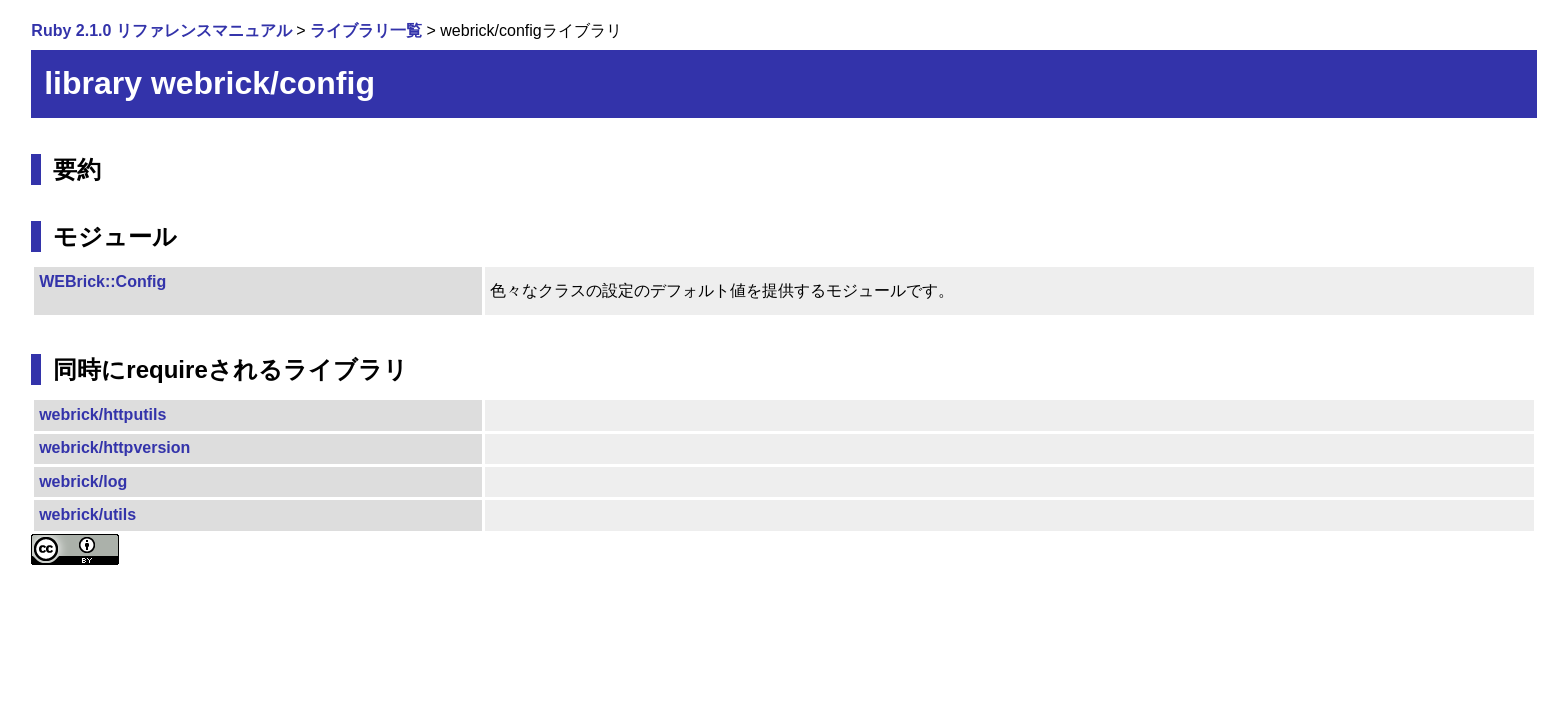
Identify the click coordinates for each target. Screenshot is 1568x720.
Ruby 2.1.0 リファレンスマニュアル (161, 30)
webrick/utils (87, 514)
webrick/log (83, 481)
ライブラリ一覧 (366, 30)
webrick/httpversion (114, 447)
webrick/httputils (102, 414)
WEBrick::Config (102, 281)
